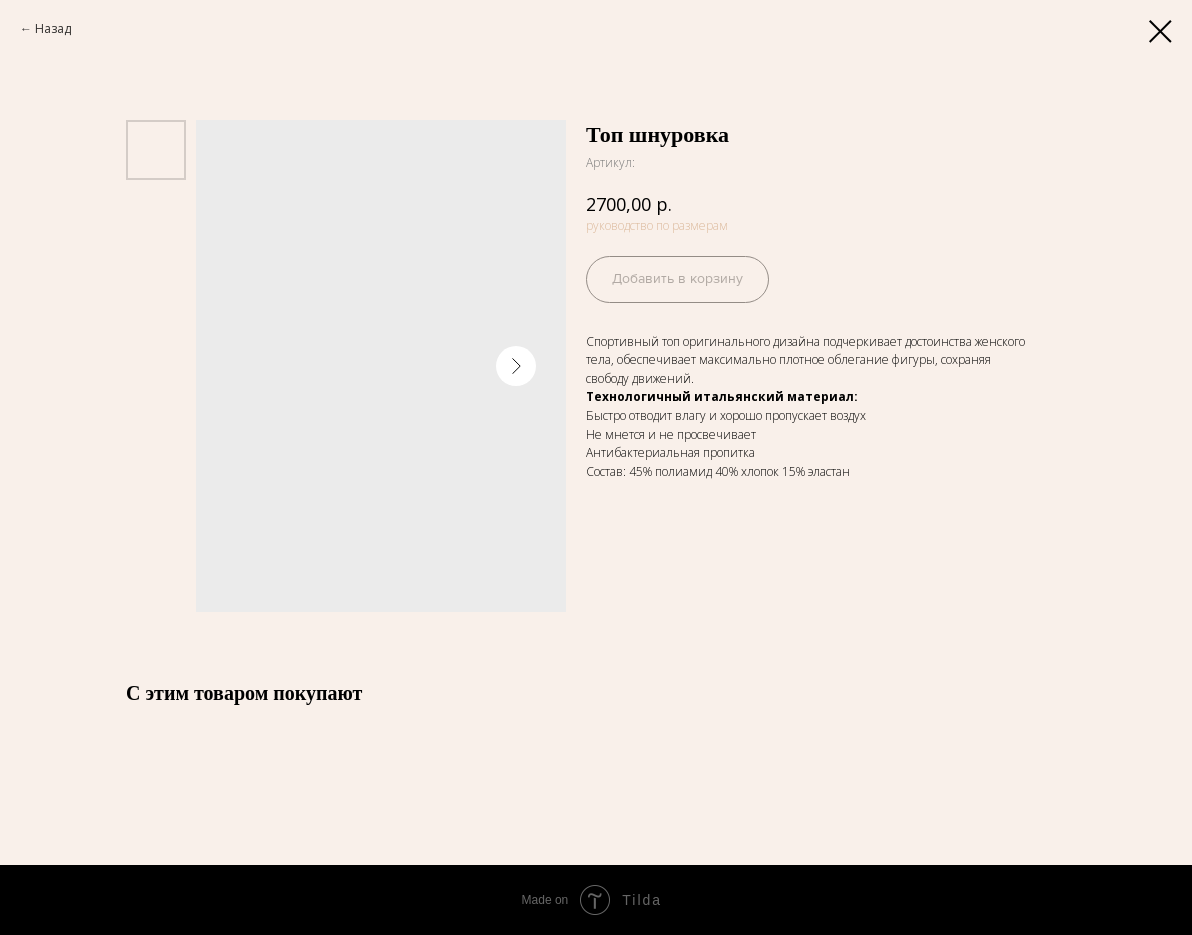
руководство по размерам (657, 225)
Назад (53, 28)
